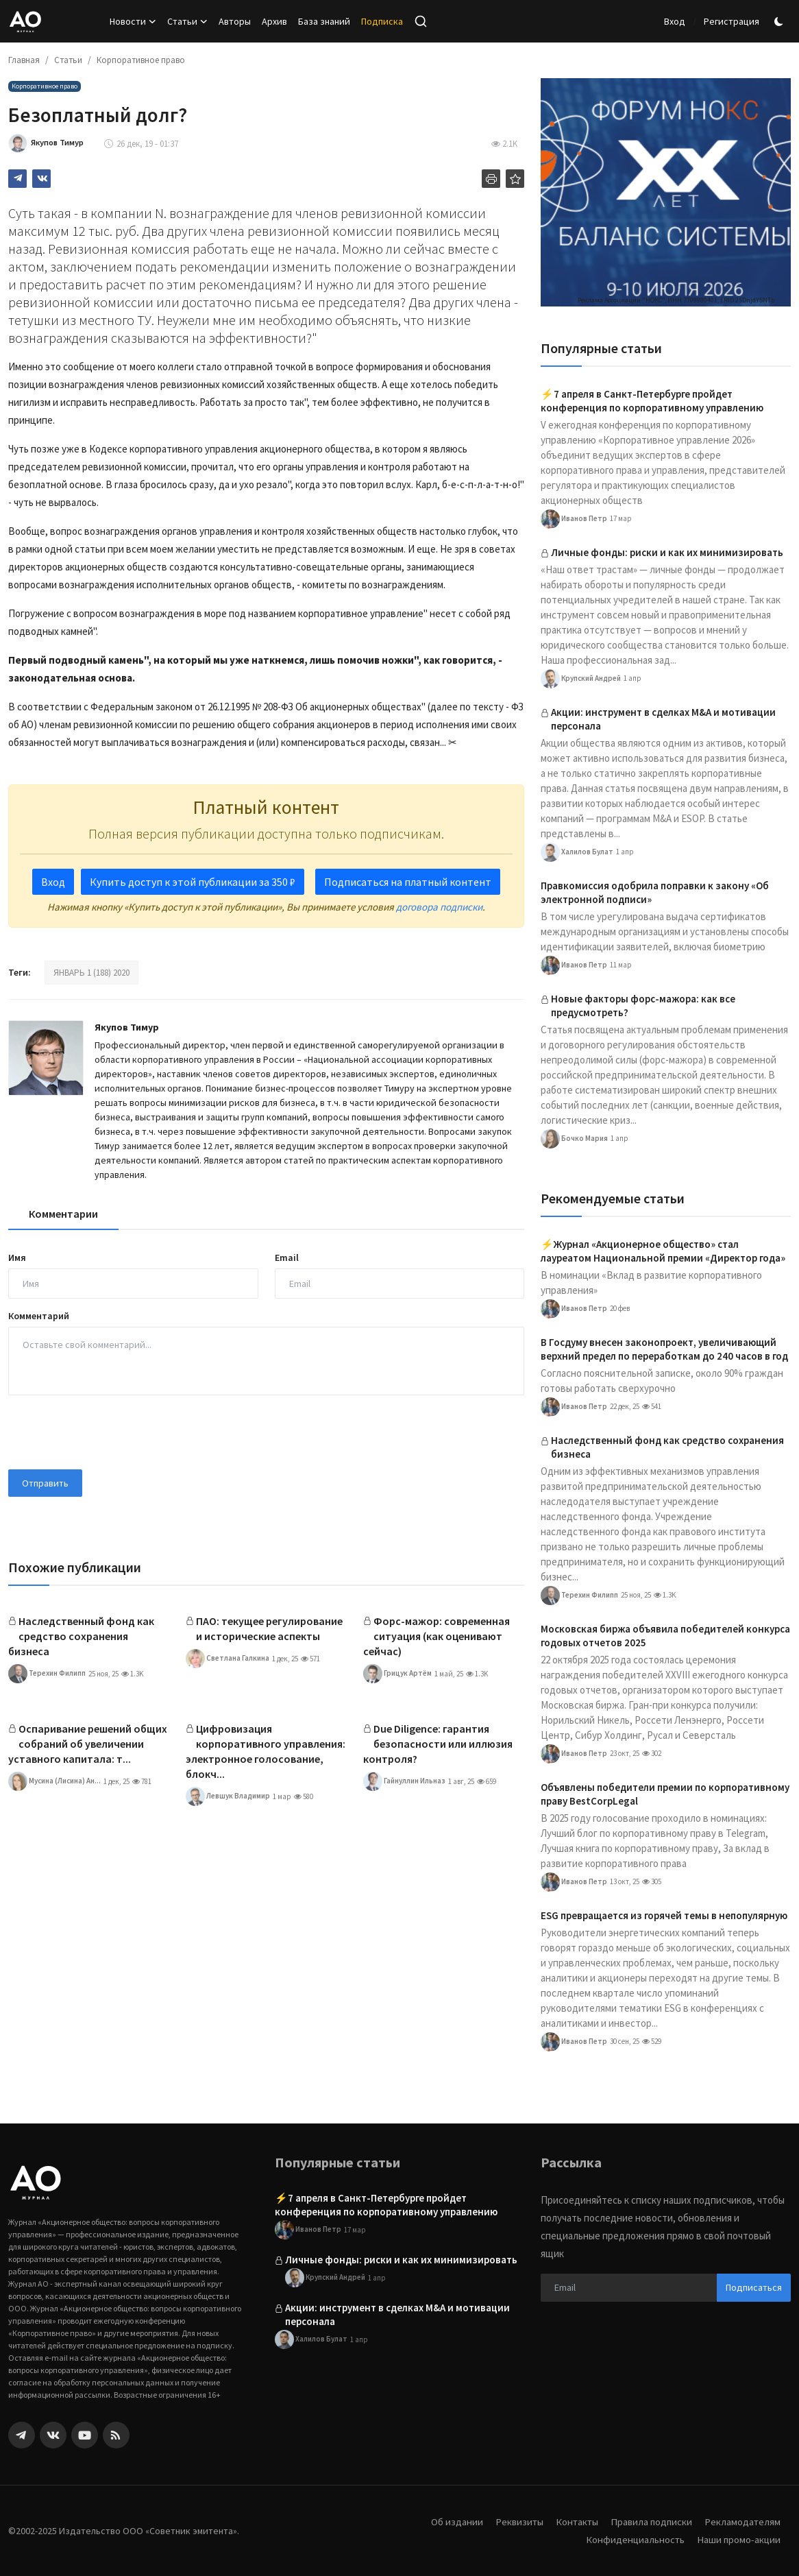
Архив (274, 21)
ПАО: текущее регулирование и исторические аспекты (269, 1628)
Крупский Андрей (581, 678)
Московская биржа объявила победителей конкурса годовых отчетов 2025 (665, 1635)
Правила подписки (649, 2521)
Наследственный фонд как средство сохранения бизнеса (81, 1636)
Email (287, 1257)
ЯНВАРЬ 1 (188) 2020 (91, 972)
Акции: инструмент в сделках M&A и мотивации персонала (663, 719)
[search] (420, 21)
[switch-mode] (780, 21)
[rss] (116, 2435)
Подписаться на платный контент (407, 882)
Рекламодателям (742, 2521)
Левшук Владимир (228, 1796)
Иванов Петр (574, 519)
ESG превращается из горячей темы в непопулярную (664, 1915)
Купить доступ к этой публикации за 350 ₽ (192, 882)
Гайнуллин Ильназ (404, 1781)
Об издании (452, 2521)
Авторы (235, 21)
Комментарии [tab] (63, 1213)
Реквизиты (514, 2521)
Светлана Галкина (227, 1658)
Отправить (45, 1483)
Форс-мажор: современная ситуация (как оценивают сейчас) (436, 1636)
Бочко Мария (574, 1138)
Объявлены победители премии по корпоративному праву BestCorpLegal (665, 1794)
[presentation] (112, 1432)
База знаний (324, 21)
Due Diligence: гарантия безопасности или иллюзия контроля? (438, 1744)
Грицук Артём (397, 1673)
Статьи (68, 60)
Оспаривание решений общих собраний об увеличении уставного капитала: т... (87, 1744)
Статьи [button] (187, 21)
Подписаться (754, 2287)
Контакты (573, 2521)
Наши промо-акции (738, 2539)
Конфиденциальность (633, 2539)
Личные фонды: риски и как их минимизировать (667, 552)
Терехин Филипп (47, 1673)
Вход (674, 21)
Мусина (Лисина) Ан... (54, 1781)
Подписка (382, 21)
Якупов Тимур (127, 1027)
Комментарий (38, 1316)
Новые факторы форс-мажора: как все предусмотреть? (643, 1005)
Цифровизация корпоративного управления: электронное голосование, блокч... (265, 1751)
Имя (17, 1257)
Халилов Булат (577, 852)
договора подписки (439, 906)
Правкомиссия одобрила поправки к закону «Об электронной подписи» (655, 892)
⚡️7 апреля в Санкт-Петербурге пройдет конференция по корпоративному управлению (652, 400)
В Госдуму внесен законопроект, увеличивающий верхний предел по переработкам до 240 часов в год (664, 1349)
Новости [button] (133, 21)
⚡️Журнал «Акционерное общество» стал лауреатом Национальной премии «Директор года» (663, 1251)
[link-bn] (666, 192)
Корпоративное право (141, 60)
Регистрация (731, 21)
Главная (24, 60)
